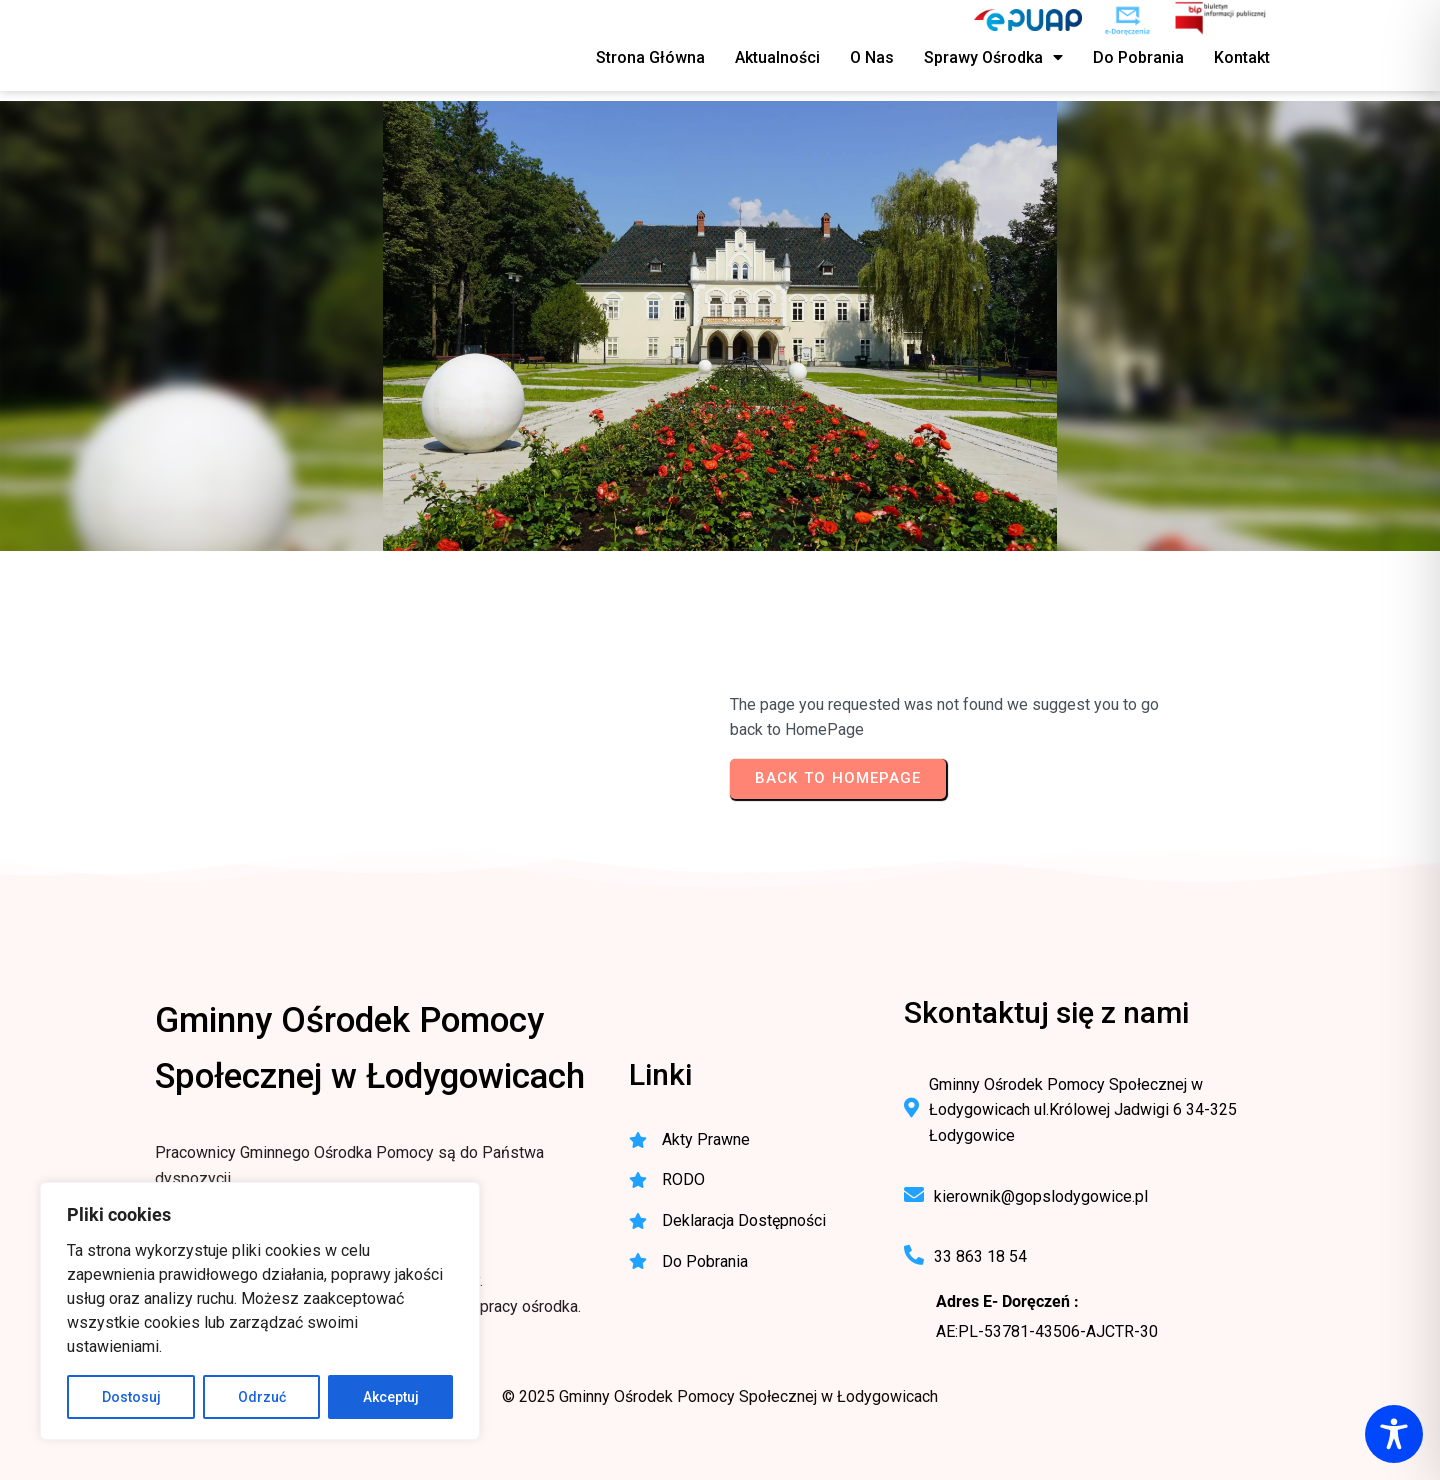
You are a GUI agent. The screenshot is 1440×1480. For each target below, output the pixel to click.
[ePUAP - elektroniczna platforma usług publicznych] (1028, 20)
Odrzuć (262, 1397)
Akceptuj (391, 1397)
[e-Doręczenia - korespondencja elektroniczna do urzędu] (1127, 20)
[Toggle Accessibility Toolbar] (1394, 1434)
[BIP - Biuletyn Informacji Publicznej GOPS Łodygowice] (1221, 20)
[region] (260, 1311)
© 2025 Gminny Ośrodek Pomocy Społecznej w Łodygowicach (720, 1396)
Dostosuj (131, 1397)
